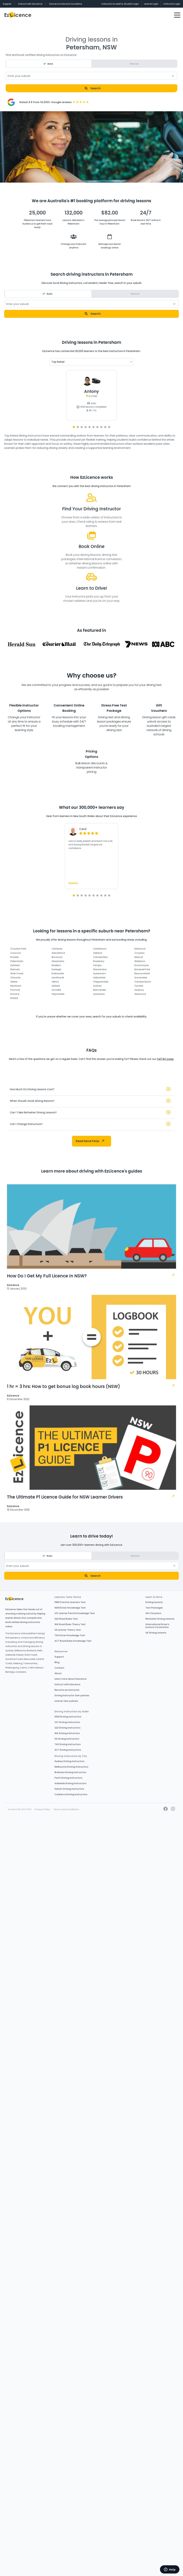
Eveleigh (56, 969)
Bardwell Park (142, 969)
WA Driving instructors (67, 1733)
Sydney (97, 985)
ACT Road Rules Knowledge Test (72, 1641)
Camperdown (142, 981)
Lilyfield (56, 985)
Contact (59, 1667)
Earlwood (139, 948)
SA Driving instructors (66, 1738)
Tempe (97, 965)
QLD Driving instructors (67, 1727)
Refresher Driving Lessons (159, 1619)
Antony (91, 391)
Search (92, 88)
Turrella (138, 985)
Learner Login (151, 3)
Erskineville (58, 973)
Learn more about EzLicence (70, 1679)
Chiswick (15, 977)
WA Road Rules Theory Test (70, 1624)
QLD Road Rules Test (66, 1619)
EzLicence (13, 1285)
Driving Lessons (153, 1602)
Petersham (16, 961)
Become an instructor (67, 1690)
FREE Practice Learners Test (69, 1602)
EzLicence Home (17, 15)
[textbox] (91, 76)
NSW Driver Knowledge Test (70, 1608)
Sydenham (99, 973)
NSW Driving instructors (67, 1716)
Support (7, 3)
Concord (15, 952)
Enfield (14, 998)
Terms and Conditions (64, 1809)
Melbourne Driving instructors (71, 1766)
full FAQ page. (165, 1059)
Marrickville (99, 989)
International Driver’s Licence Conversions (161, 1626)
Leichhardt (58, 977)
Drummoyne (141, 965)
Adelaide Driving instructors (70, 1783)
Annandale (140, 977)
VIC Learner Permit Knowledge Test (74, 1613)
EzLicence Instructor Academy (65, 3)
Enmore (14, 993)
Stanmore (140, 993)
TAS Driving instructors (67, 1744)
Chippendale (100, 981)
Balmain (15, 969)
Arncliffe (56, 989)
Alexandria (58, 961)
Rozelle (14, 957)
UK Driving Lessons (155, 1633)
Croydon (139, 952)
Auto (50, 63)
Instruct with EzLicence (30, 3)
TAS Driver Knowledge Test (69, 1635)
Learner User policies (66, 1701)
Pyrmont (15, 989)
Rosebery (98, 961)
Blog (57, 1662)
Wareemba (100, 969)
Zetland (97, 952)
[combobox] (91, 76)
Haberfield (99, 977)
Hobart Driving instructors (69, 1789)
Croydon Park (18, 948)
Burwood (57, 957)
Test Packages (153, 1608)
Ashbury (139, 989)
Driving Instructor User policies (71, 1695)
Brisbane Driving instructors (70, 1772)
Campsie (57, 948)
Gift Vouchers (153, 1613)
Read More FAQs (89, 1141)
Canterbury (99, 948)
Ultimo (55, 981)
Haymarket (58, 993)
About (58, 1673)
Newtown (15, 985)
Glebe (14, 981)
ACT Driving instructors (67, 1749)
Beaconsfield (142, 973)
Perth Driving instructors (68, 1777)
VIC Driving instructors (67, 1722)
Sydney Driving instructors (69, 1761)
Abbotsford (58, 952)
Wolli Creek (16, 973)
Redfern (56, 965)
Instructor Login (172, 3)
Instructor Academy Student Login (120, 3)
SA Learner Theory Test (67, 1630)
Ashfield (15, 965)
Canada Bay (100, 957)
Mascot (138, 957)
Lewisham (99, 993)
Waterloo (139, 961)
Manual (134, 63)
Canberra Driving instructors (70, 1794)
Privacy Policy (42, 1809)
